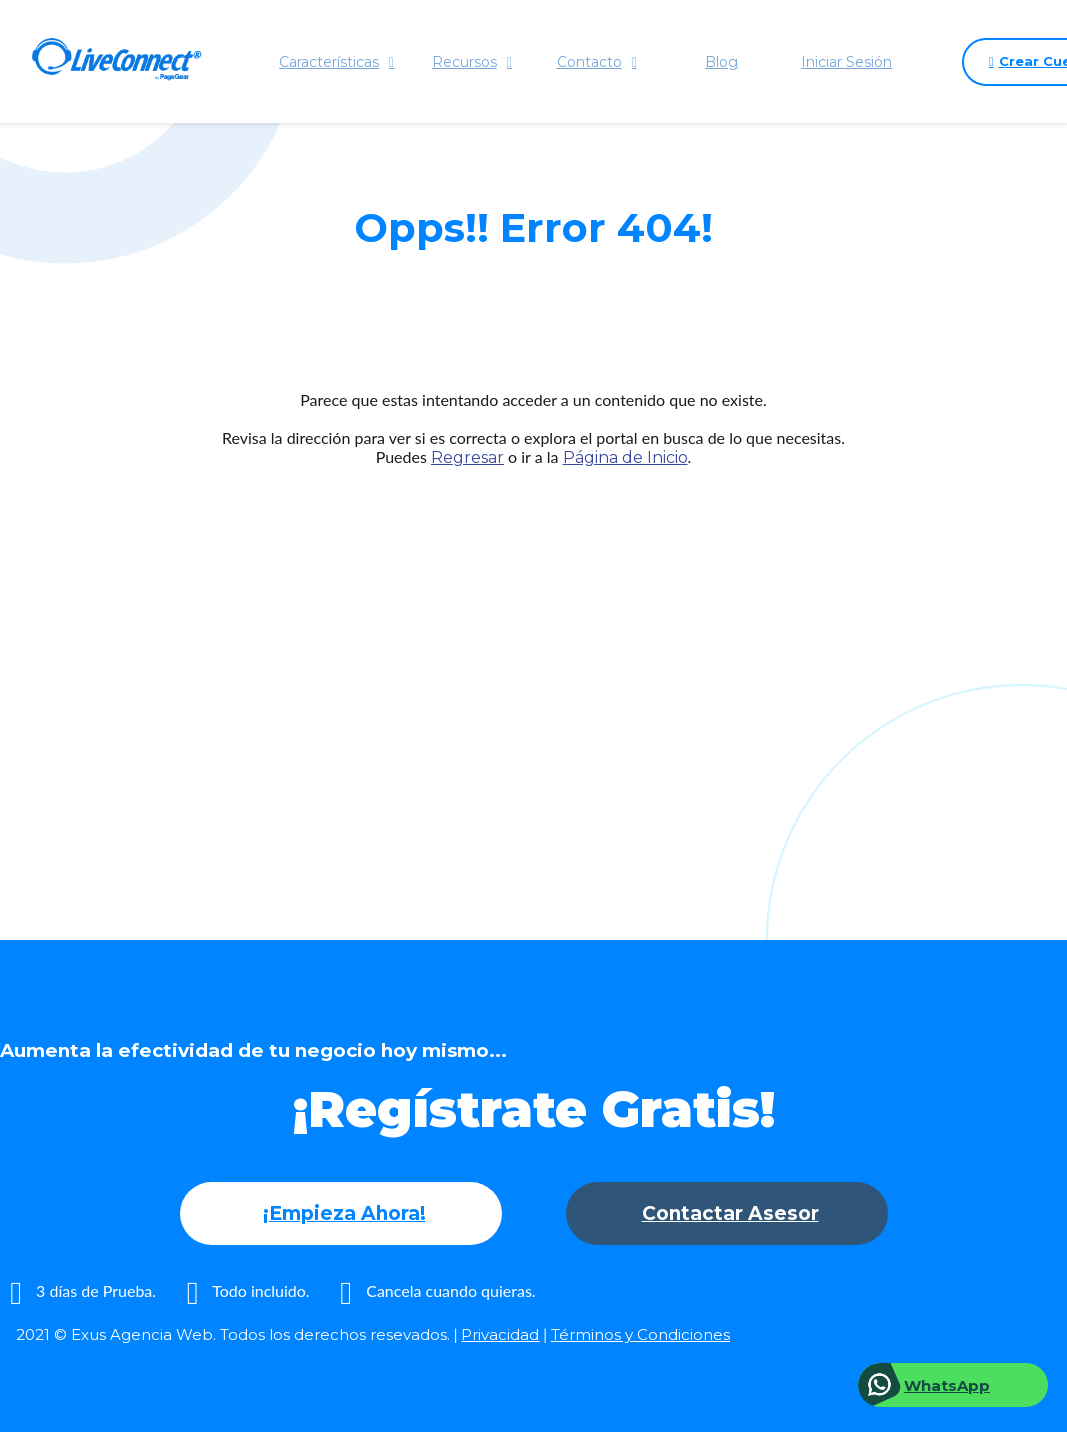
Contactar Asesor (730, 1213)
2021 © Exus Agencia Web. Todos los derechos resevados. (233, 1334)
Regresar (467, 457)
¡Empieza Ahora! (344, 1213)
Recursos (472, 62)
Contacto (597, 62)
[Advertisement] (533, 665)
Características (337, 62)
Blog (722, 62)
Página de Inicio (625, 457)
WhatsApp (947, 1385)
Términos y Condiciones (640, 1334)
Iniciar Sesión (847, 62)
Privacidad (500, 1334)
